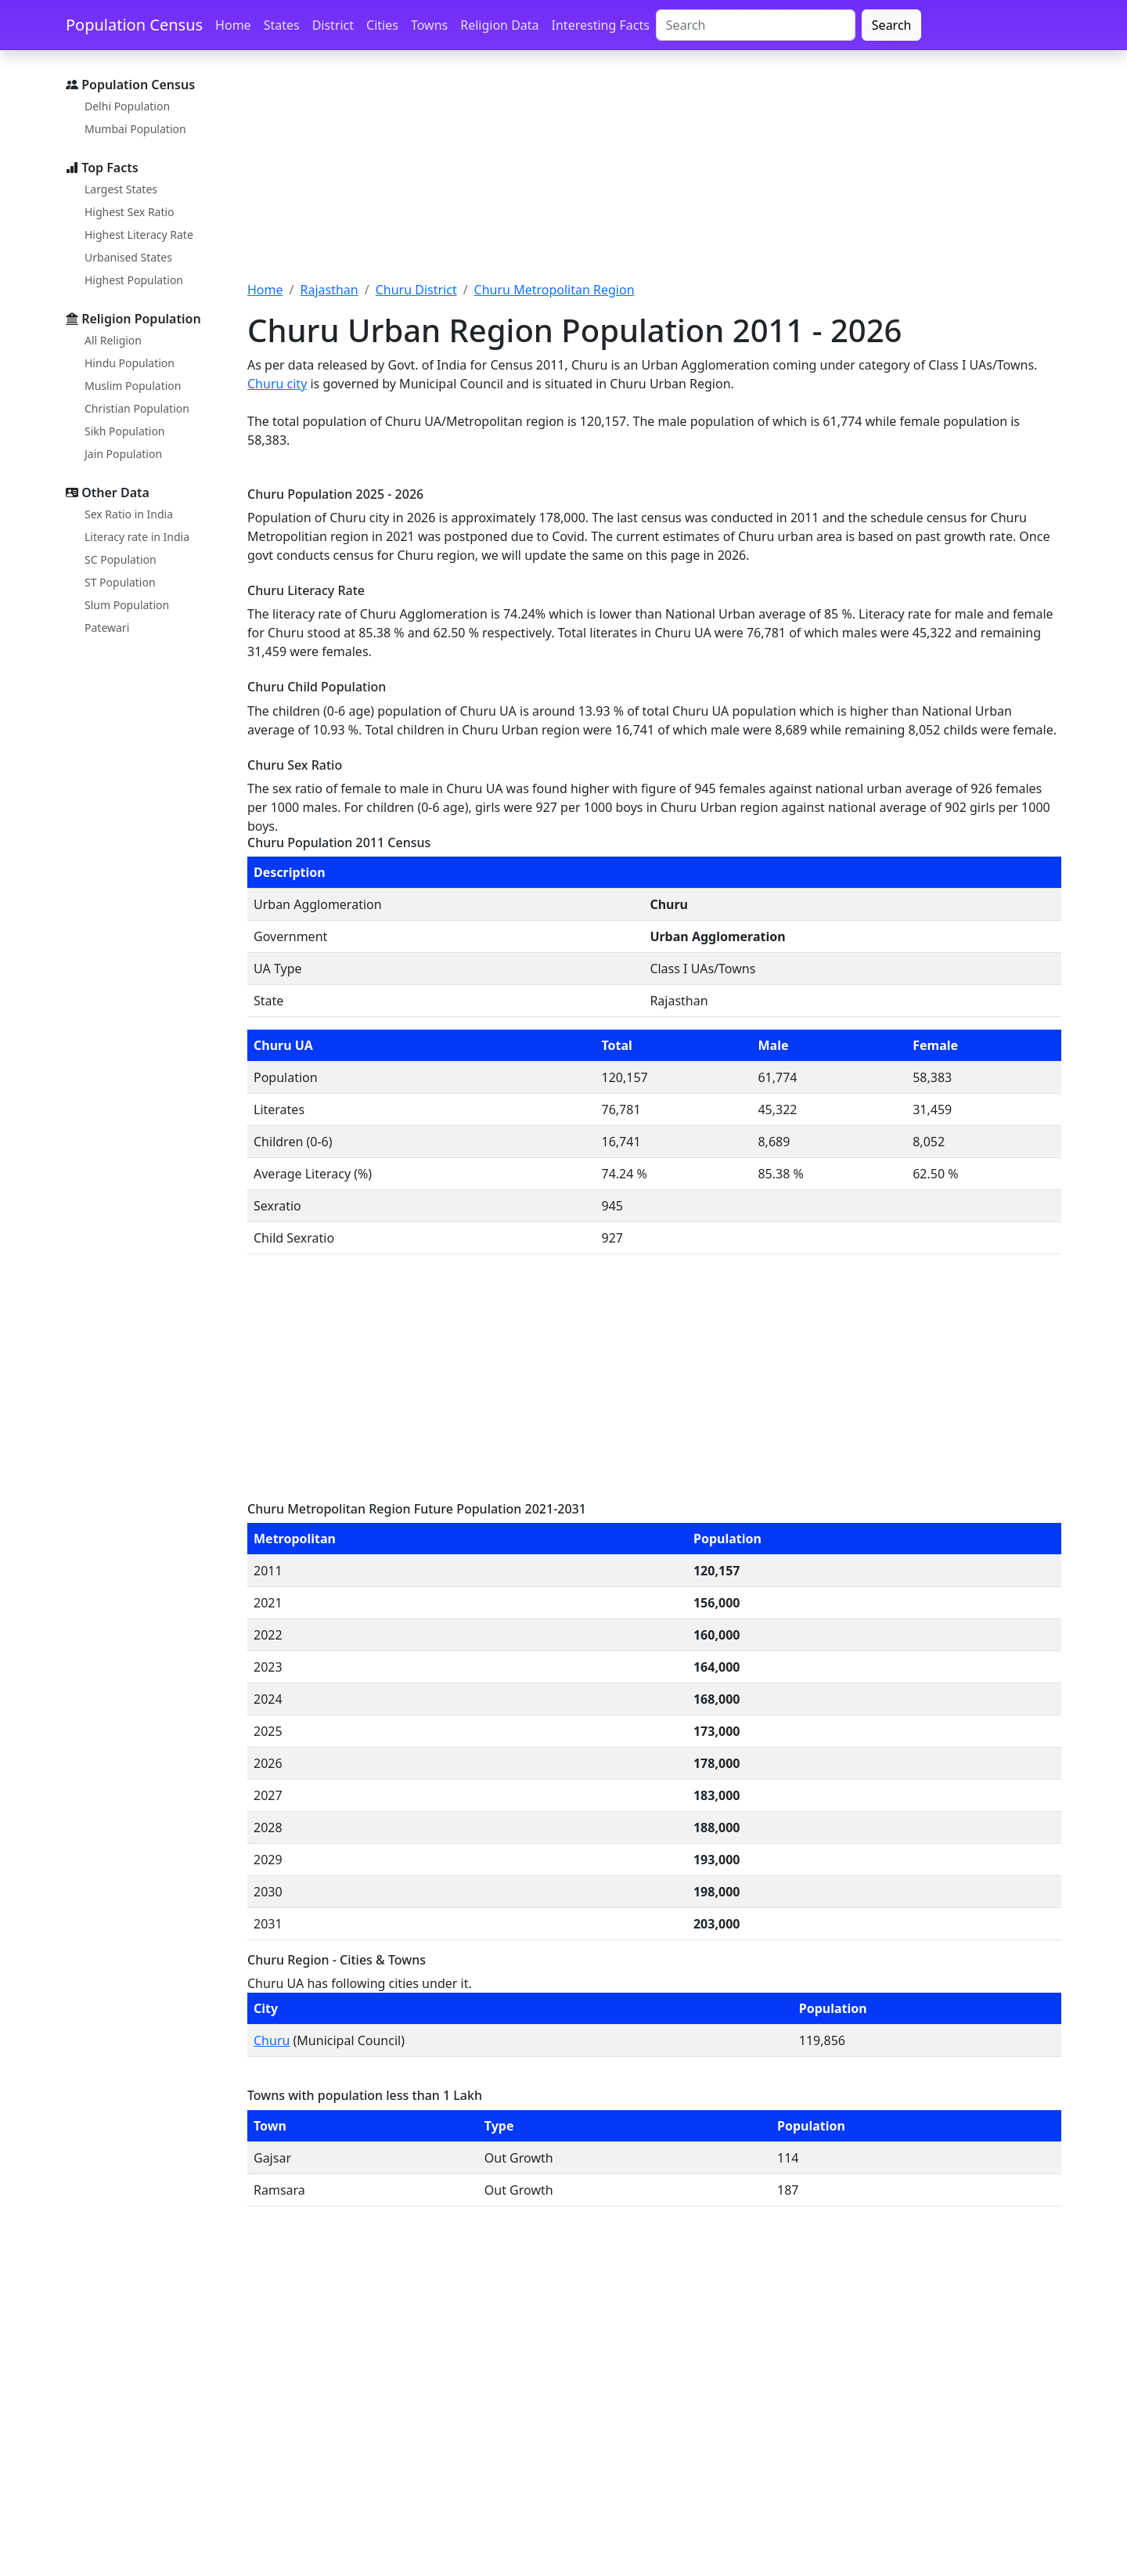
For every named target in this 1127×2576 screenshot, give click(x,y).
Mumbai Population (135, 128)
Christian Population (137, 408)
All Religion (113, 340)
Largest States (121, 189)
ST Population (120, 582)
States (282, 25)
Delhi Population (127, 106)
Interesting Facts (601, 25)
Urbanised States (128, 257)
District (333, 25)
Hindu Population (130, 362)
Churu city (277, 383)
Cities (382, 25)
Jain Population (123, 453)
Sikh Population (125, 431)
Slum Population (127, 604)
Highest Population (134, 279)
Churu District (416, 289)
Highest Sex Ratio (130, 211)
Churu (272, 2040)
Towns (429, 25)
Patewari (107, 627)
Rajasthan (329, 289)
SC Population (121, 559)
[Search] (755, 25)
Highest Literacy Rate (139, 234)
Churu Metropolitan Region (554, 289)
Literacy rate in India (137, 536)
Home (233, 25)
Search (892, 25)
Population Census (134, 24)
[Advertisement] (654, 174)
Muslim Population (133, 385)
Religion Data (499, 25)
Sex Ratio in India (129, 514)
